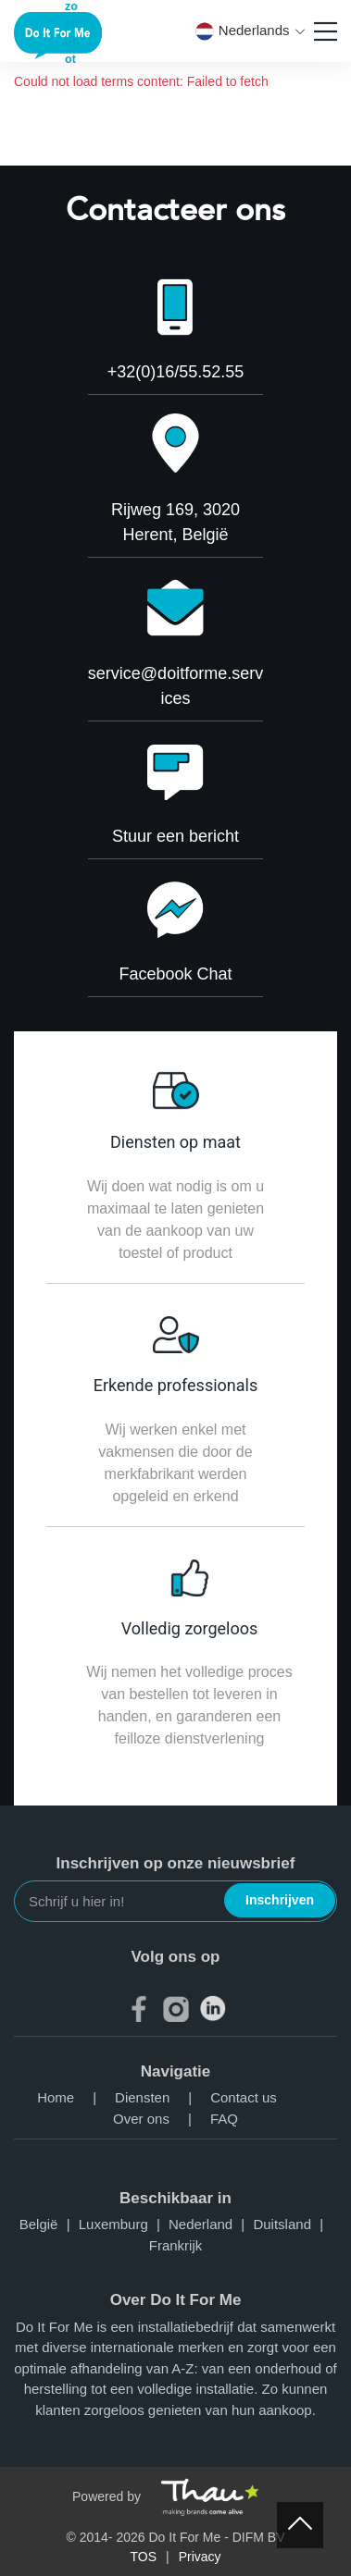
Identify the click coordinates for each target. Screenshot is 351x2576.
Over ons (161, 2118)
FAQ (224, 2118)
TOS (143, 2556)
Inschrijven (279, 1899)
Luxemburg (124, 2224)
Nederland (211, 2224)
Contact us (243, 2097)
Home (76, 2097)
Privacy (200, 2556)
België (49, 2224)
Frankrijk (176, 2245)
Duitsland (292, 2224)
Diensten (162, 2097)
